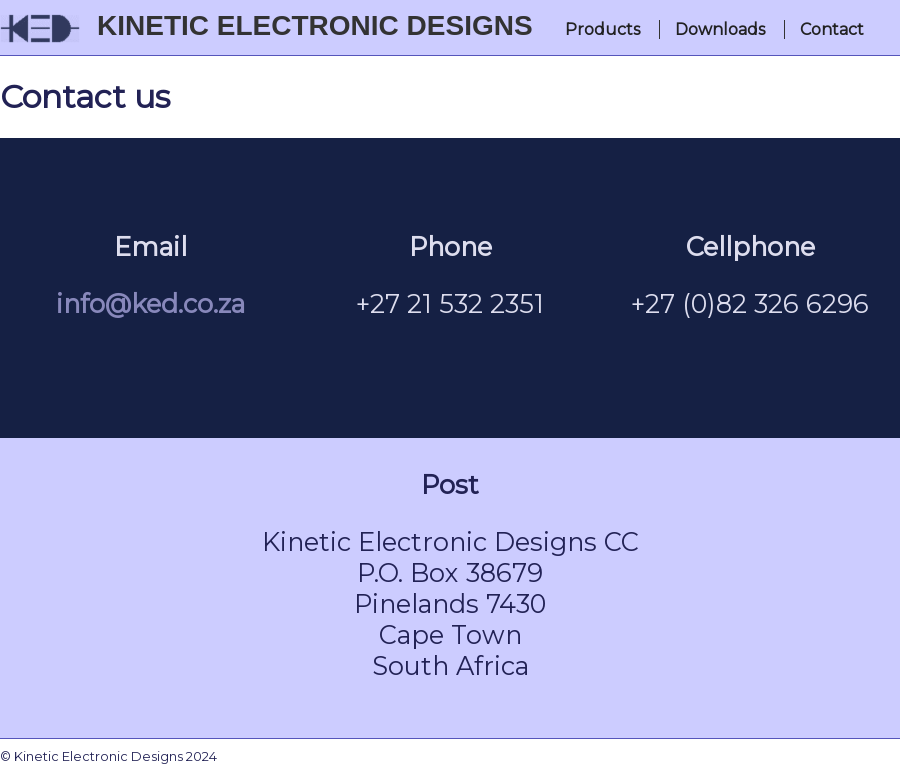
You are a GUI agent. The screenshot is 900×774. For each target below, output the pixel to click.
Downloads (720, 29)
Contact (832, 29)
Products (602, 29)
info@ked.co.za (150, 303)
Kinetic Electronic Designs (315, 25)
